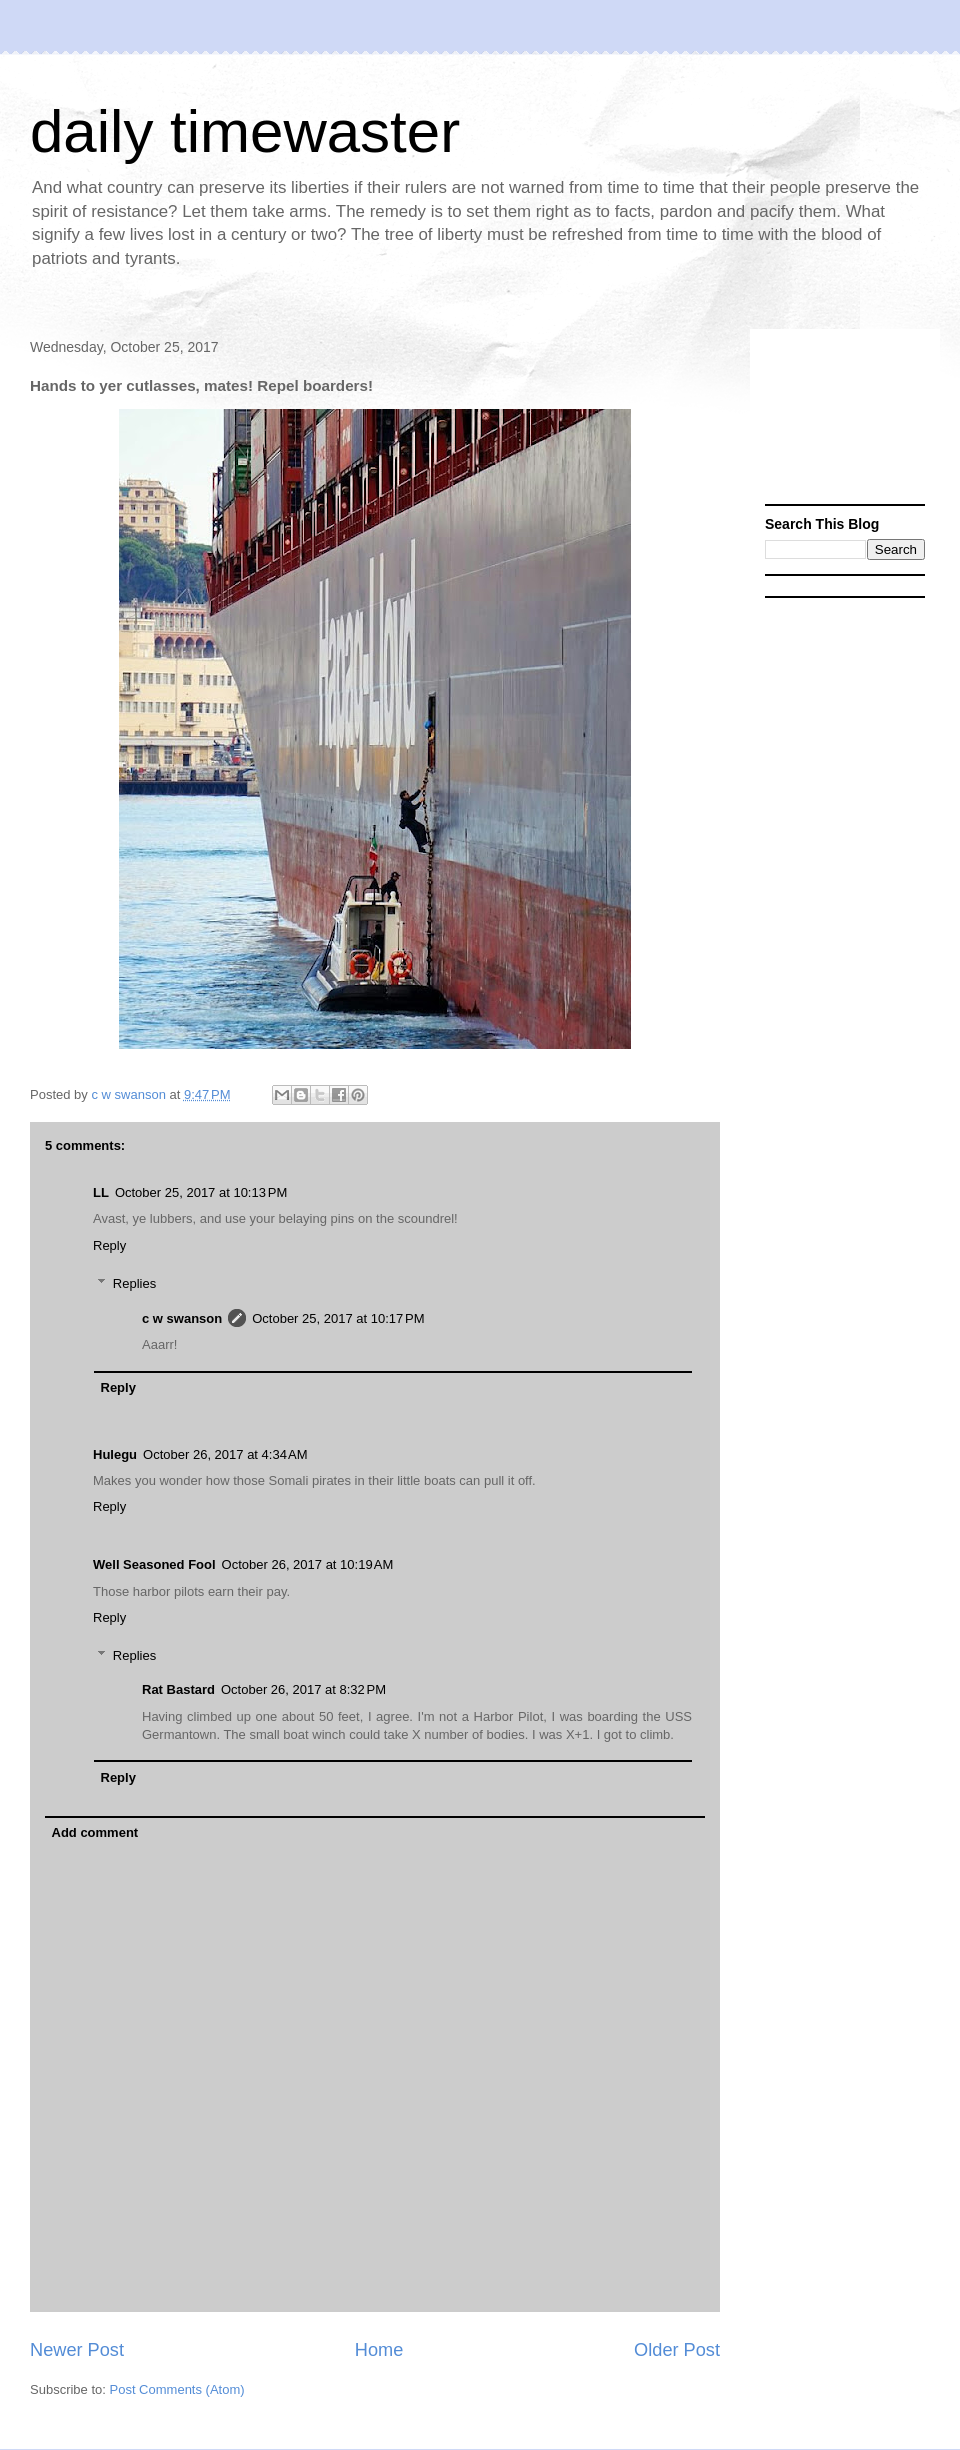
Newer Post (77, 2350)
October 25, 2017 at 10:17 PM (338, 1318)
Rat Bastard (178, 1689)
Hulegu (115, 1454)
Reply (109, 1245)
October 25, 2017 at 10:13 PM (201, 1192)
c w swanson (182, 1318)
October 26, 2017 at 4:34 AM (225, 1454)
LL (101, 1192)
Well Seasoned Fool (154, 1564)
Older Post (677, 2350)
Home (379, 2350)
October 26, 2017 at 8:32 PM (303, 1689)
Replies (134, 1283)
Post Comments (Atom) (177, 2389)
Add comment (95, 1832)
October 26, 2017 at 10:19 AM (308, 1564)
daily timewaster (245, 131)
